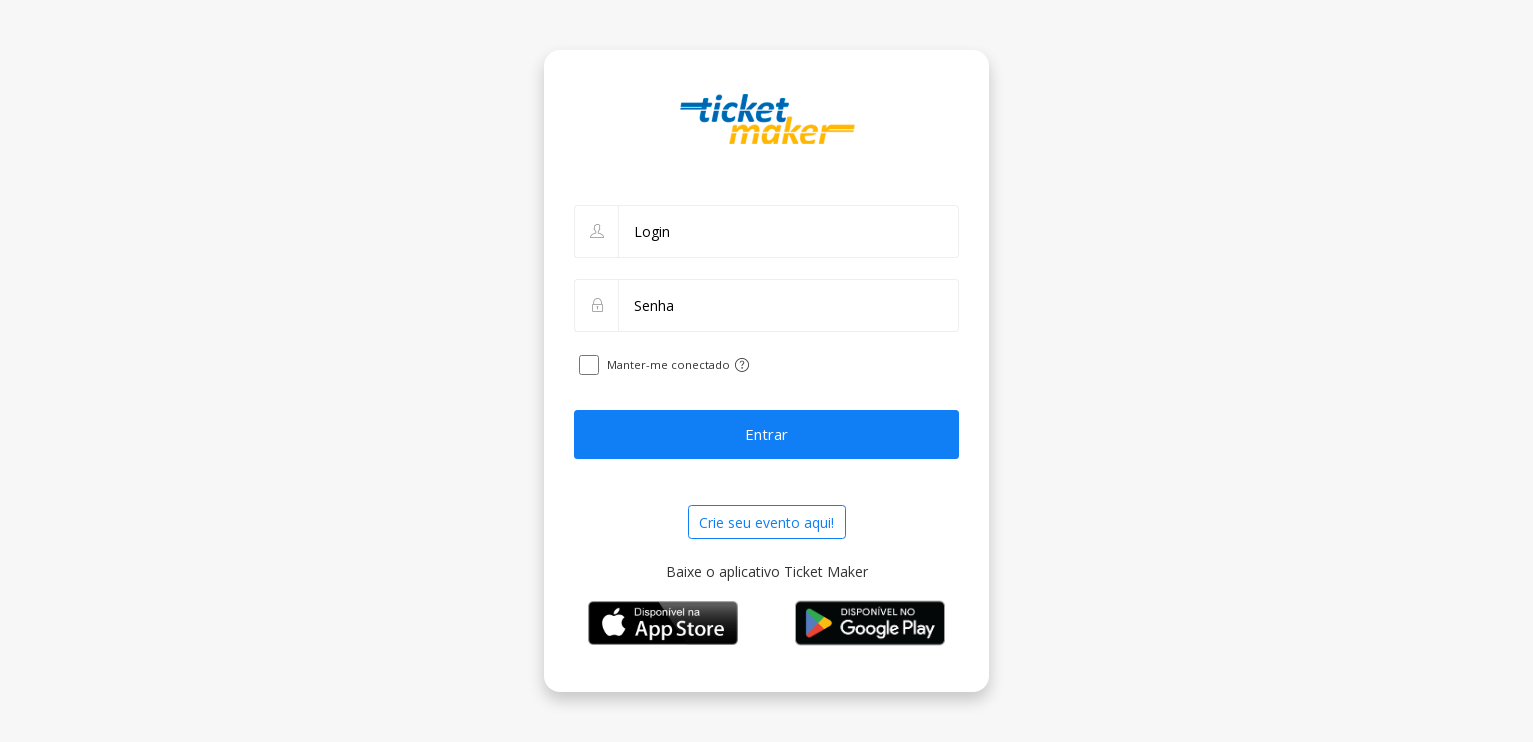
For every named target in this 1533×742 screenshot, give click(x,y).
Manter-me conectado (668, 364)
